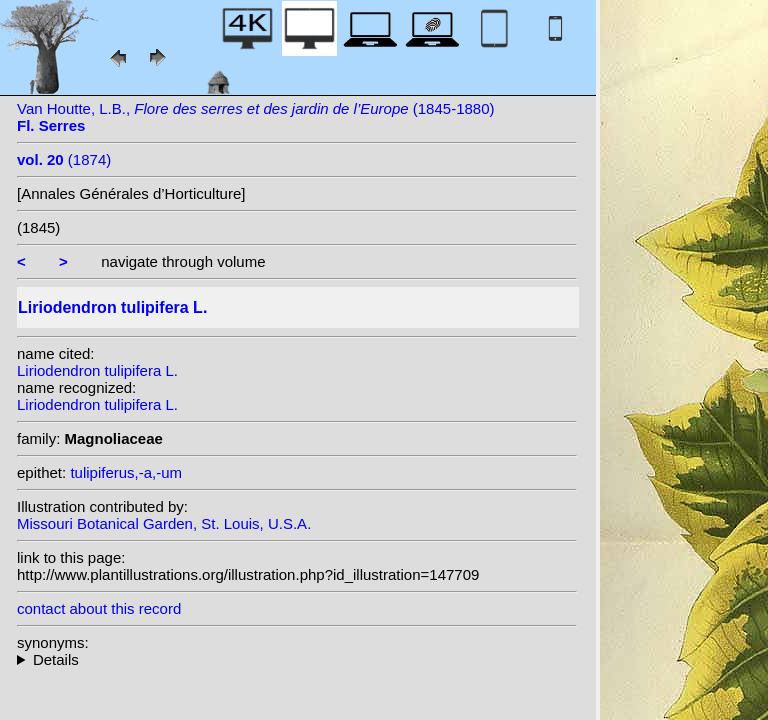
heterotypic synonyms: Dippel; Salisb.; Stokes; (297, 659)
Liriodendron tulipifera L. (97, 370)
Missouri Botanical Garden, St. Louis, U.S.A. (164, 523)
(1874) (64, 159)
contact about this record (99, 608)
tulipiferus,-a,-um (126, 472)
